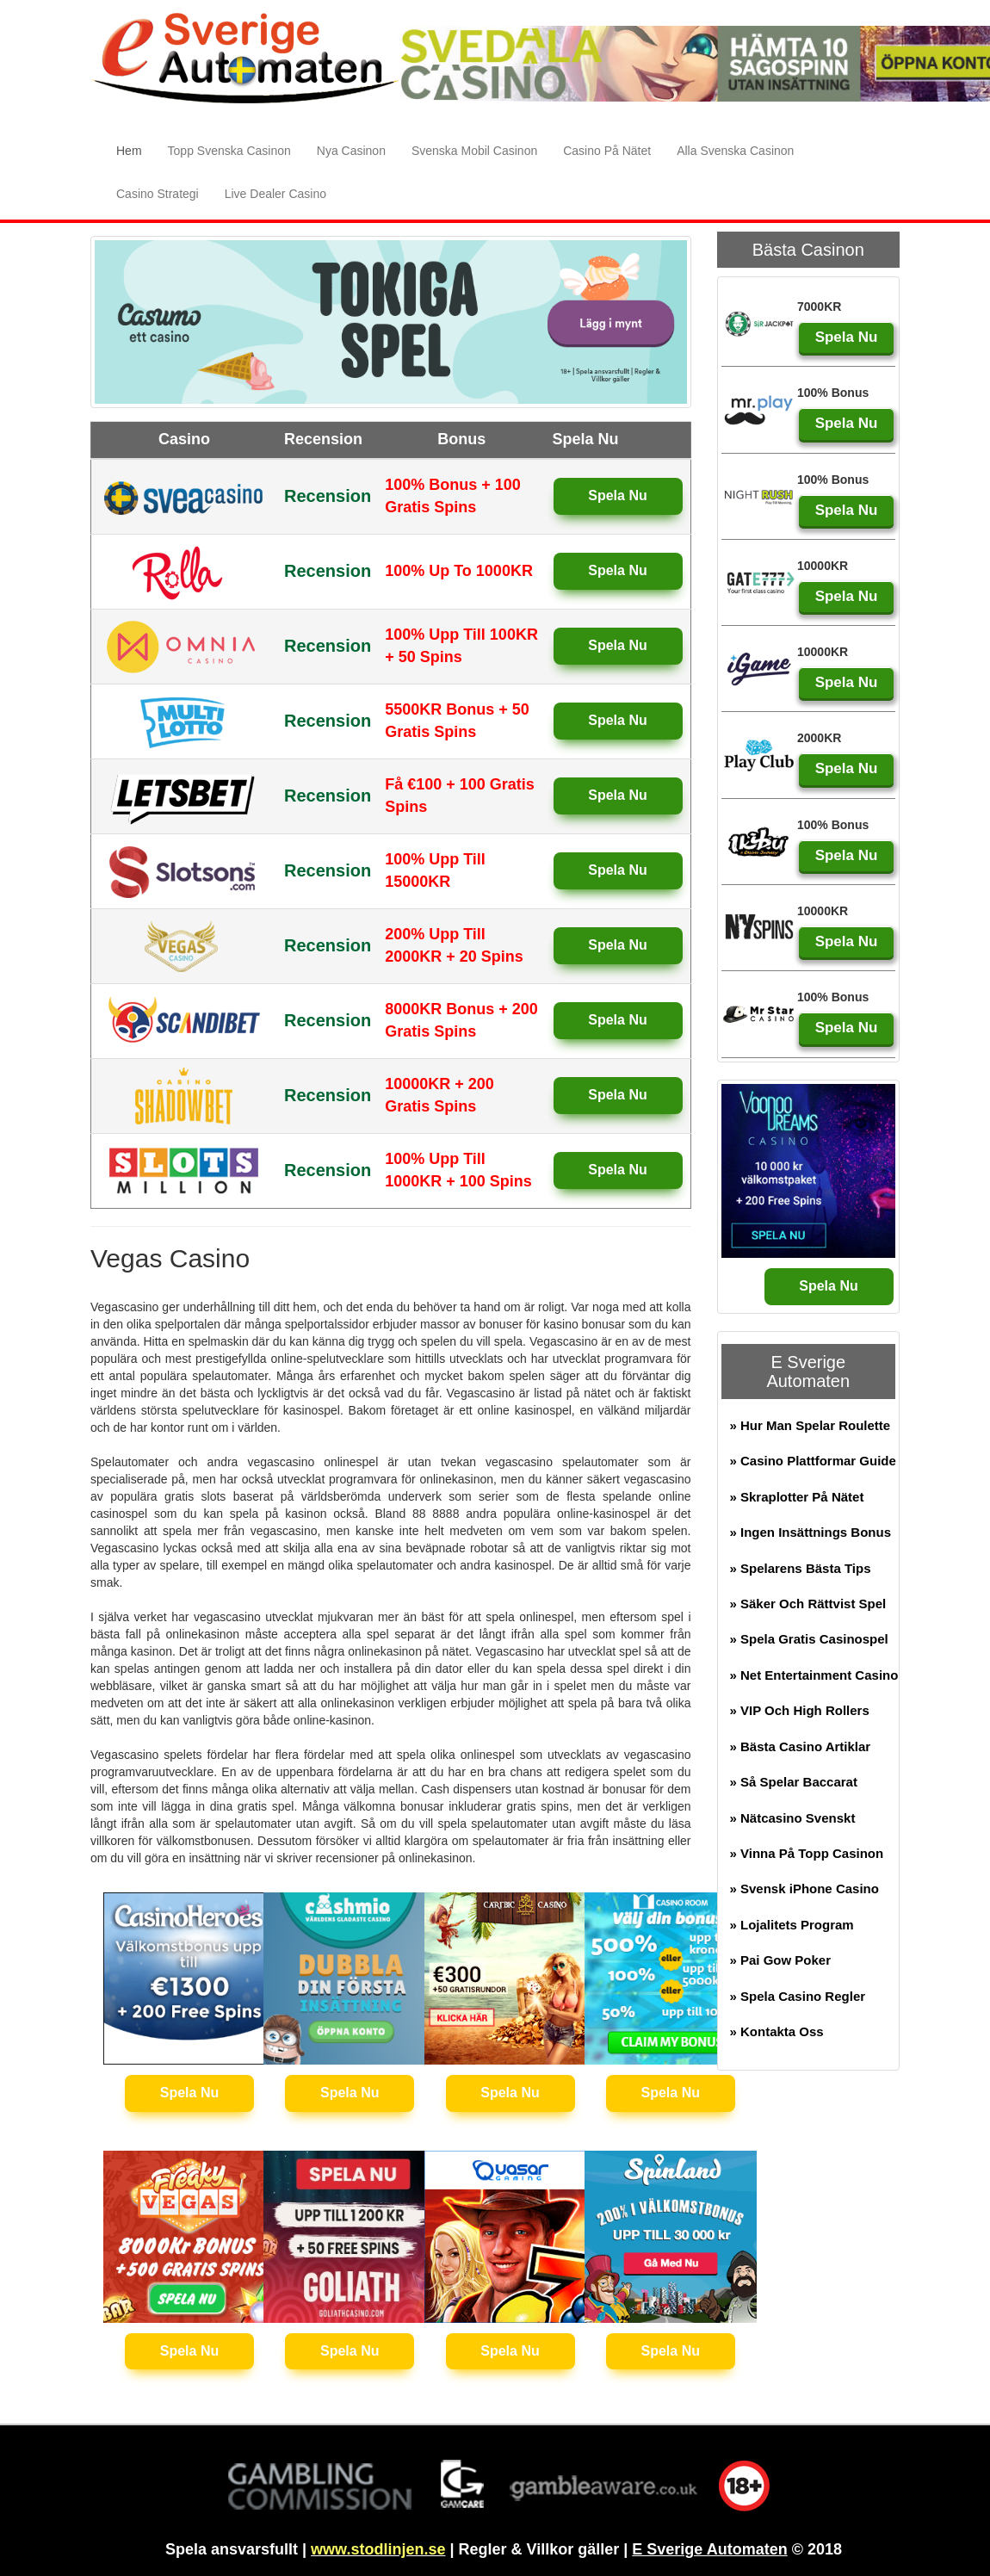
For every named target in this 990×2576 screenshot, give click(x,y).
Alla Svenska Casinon (735, 151)
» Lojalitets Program (792, 1924)
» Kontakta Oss (777, 2031)
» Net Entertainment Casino (814, 1675)
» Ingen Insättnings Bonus (811, 1532)
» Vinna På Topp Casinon (807, 1853)
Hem (135, 149)
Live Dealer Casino (275, 194)
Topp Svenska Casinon (229, 151)
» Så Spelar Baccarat (793, 1781)
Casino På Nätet (607, 151)
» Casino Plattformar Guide (813, 1460)
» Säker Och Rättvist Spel (808, 1603)
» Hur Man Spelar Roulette (810, 1425)
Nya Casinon (351, 151)
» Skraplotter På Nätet (797, 1496)
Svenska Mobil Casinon (474, 151)
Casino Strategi (157, 194)
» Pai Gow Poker (781, 1960)
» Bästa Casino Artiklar (800, 1746)
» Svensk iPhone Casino (804, 1888)
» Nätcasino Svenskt (793, 1818)
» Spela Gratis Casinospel (809, 1639)
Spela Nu (617, 495)
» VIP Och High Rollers (799, 1710)
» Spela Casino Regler (798, 1996)
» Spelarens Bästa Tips (800, 1568)
